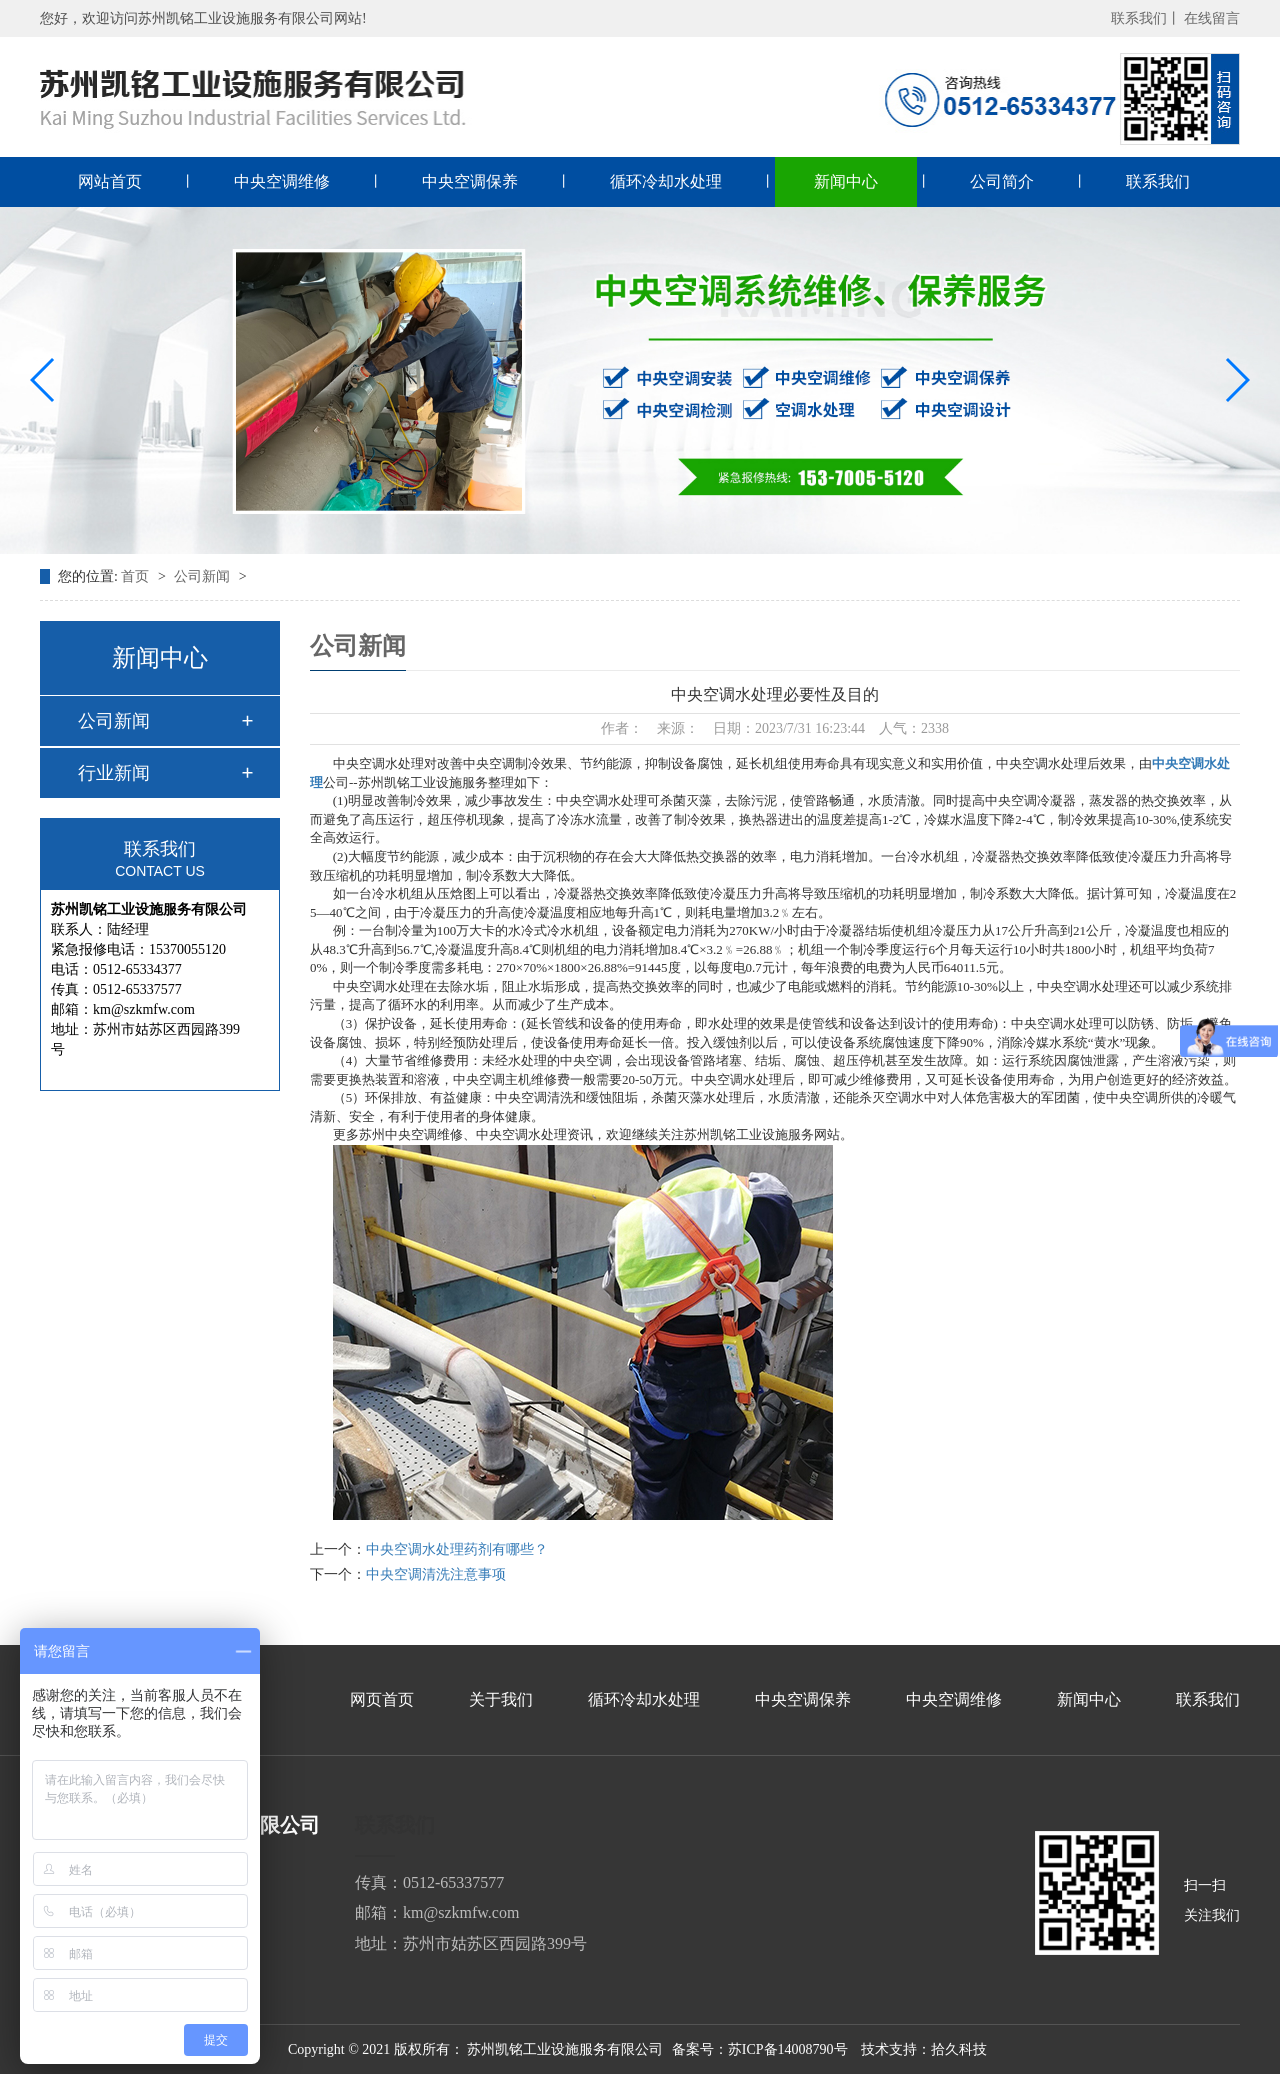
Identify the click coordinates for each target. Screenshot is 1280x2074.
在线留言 (1212, 18)
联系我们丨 (1146, 18)
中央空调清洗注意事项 (436, 1574)
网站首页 (110, 181)
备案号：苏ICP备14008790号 (760, 2049)
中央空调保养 (470, 181)
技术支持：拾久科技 (924, 2049)
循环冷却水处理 (666, 181)
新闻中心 (846, 181)
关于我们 (501, 1699)
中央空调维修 (282, 181)
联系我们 (1158, 181)
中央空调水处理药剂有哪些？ (457, 1549)
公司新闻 (204, 576)
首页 (137, 576)
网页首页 (382, 1699)
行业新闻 (114, 773)
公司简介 (1002, 181)
